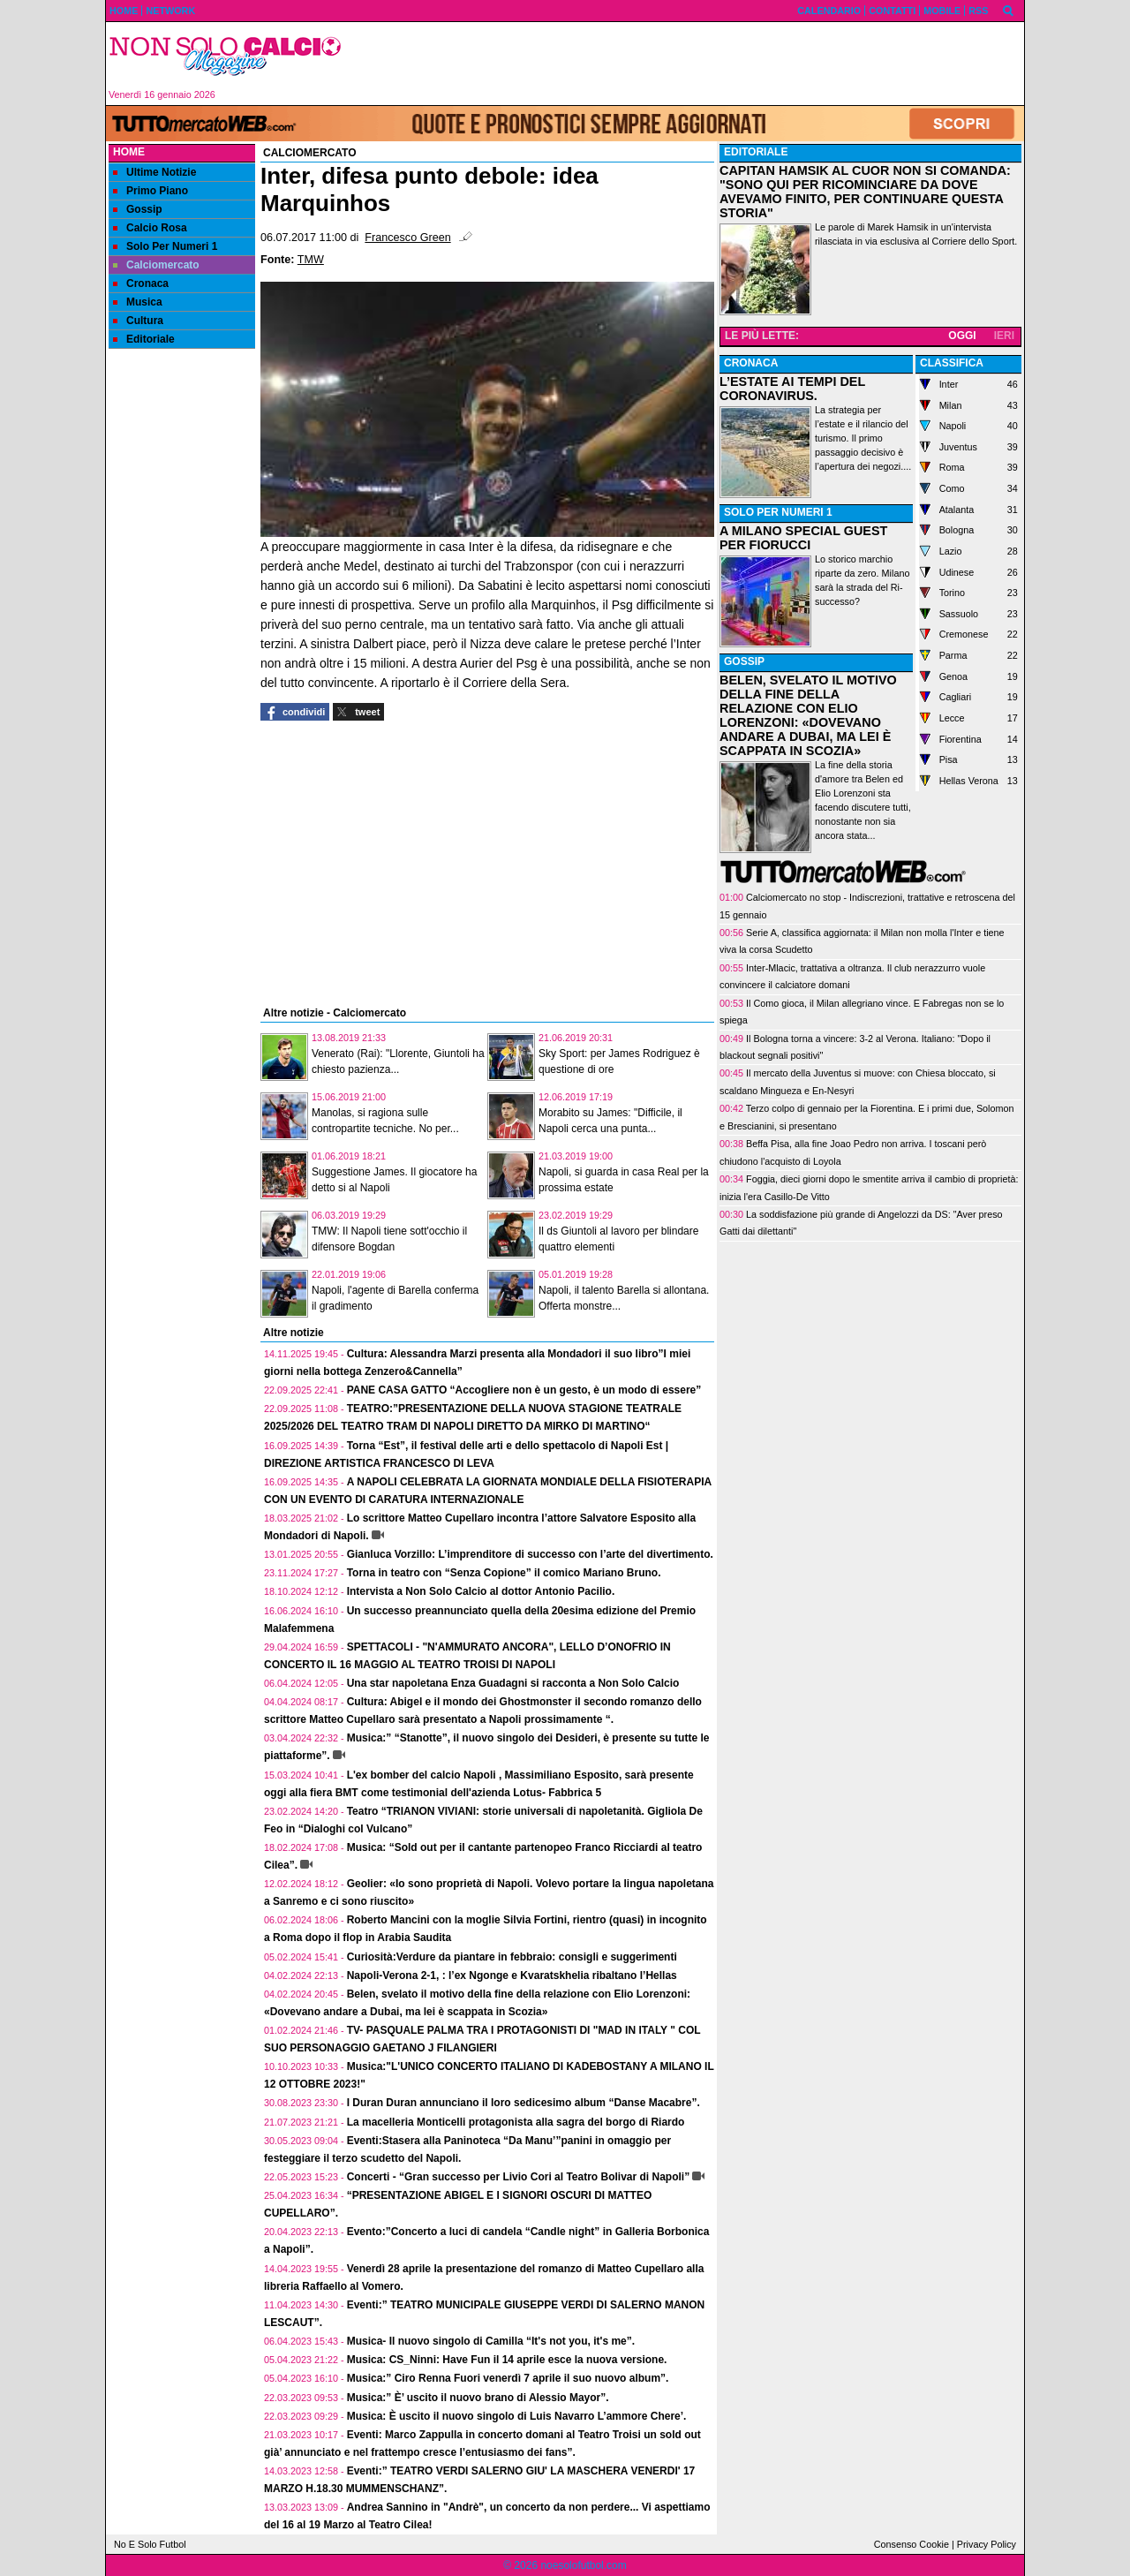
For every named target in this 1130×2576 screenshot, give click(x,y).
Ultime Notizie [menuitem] (154, 172)
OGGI (962, 335)
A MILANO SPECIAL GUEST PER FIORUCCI (803, 538)
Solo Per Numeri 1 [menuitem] (165, 246)
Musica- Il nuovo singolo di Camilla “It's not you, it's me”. (491, 2341)
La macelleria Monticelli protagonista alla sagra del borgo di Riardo (516, 2122)
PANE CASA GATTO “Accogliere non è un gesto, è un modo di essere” (524, 1390)
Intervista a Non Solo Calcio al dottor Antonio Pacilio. (481, 1591)
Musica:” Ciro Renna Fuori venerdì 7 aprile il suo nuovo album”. (508, 2378)
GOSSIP (744, 661)
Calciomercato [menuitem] (156, 265)
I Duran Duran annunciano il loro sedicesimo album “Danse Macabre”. (523, 2102)
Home (129, 152)
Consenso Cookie (911, 2544)
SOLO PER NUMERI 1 (778, 512)
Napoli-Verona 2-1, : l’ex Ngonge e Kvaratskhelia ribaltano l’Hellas (512, 1975)
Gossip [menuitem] (137, 209)
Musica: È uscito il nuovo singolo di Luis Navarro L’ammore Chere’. (517, 2416)
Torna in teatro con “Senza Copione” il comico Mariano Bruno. (504, 1573)
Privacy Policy (986, 2544)
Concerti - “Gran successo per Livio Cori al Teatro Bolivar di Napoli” (518, 2177)
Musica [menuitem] (137, 302)
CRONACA (751, 363)
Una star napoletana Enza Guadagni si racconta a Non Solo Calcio (513, 1683)
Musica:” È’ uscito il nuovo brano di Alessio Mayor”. (478, 2397)
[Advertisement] (689, 63)
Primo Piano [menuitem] (150, 191)
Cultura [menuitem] (138, 320)
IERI (1004, 335)
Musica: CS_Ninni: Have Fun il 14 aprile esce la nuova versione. (507, 2359)
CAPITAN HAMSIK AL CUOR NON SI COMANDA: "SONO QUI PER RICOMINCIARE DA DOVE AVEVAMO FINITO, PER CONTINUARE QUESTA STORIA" (865, 191)
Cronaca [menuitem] (141, 283)
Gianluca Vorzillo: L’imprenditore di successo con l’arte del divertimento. (530, 1554)
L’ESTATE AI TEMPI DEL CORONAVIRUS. (792, 388)
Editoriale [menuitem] (144, 339)
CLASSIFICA (951, 363)
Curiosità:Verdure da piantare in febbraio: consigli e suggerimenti (512, 1957)
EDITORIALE (755, 152)
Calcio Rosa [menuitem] (150, 228)
